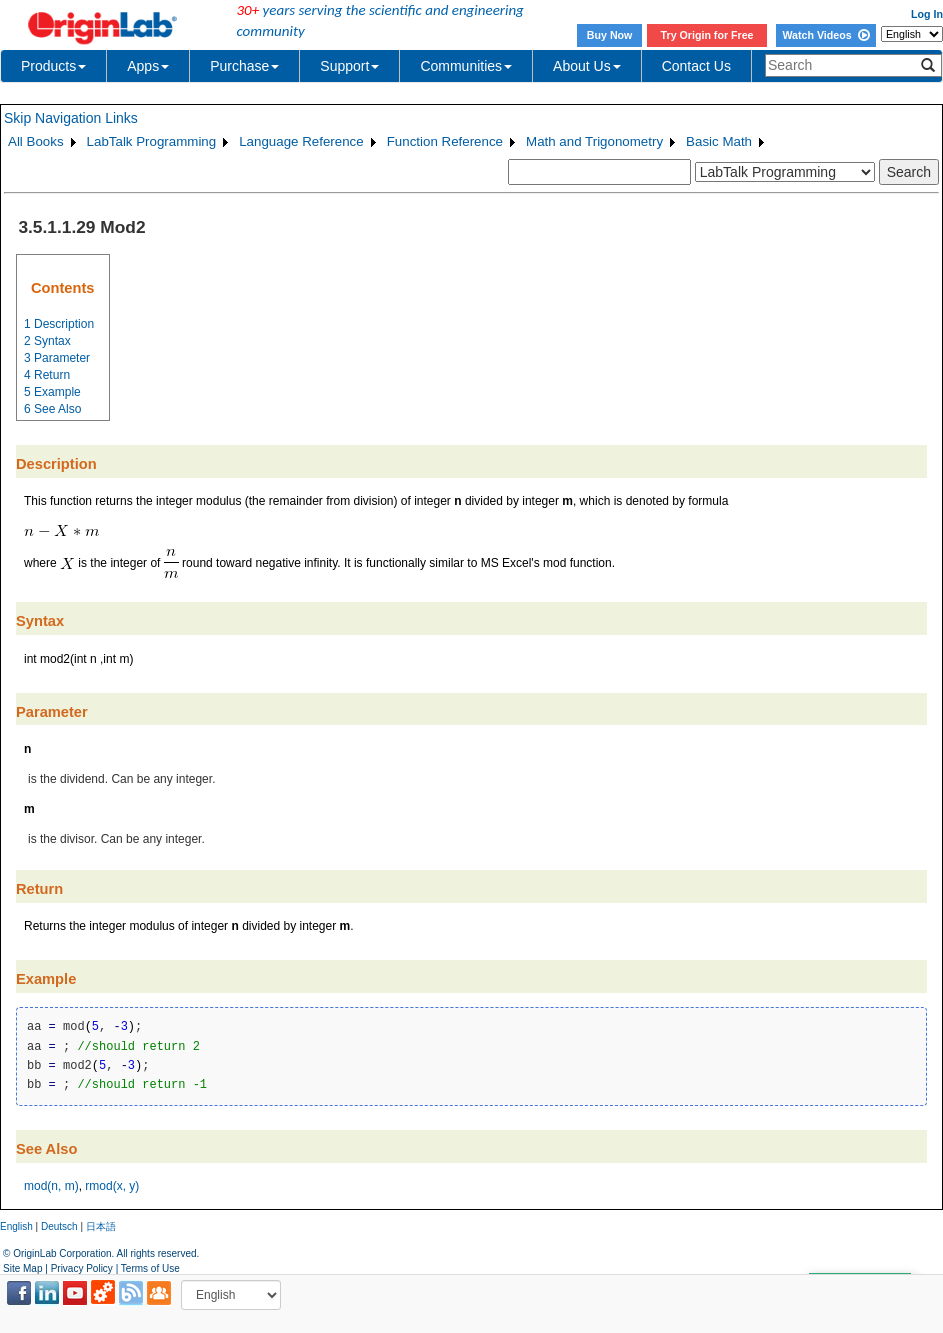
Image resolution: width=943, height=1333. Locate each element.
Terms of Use (150, 1268)
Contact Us (696, 66)
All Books (36, 141)
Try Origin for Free (707, 35)
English (16, 1226)
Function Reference (445, 141)
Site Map (22, 1268)
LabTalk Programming (152, 141)
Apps (148, 66)
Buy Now (610, 35)
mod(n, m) (51, 1186)
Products (53, 66)
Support (349, 66)
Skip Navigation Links (71, 118)
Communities (466, 66)
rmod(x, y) (112, 1186)
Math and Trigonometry (594, 141)
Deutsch (59, 1226)
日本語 (101, 1226)
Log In (927, 14)
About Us (587, 66)
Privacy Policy (82, 1268)
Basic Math (719, 141)
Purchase (244, 66)
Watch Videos (825, 35)
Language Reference (301, 141)
